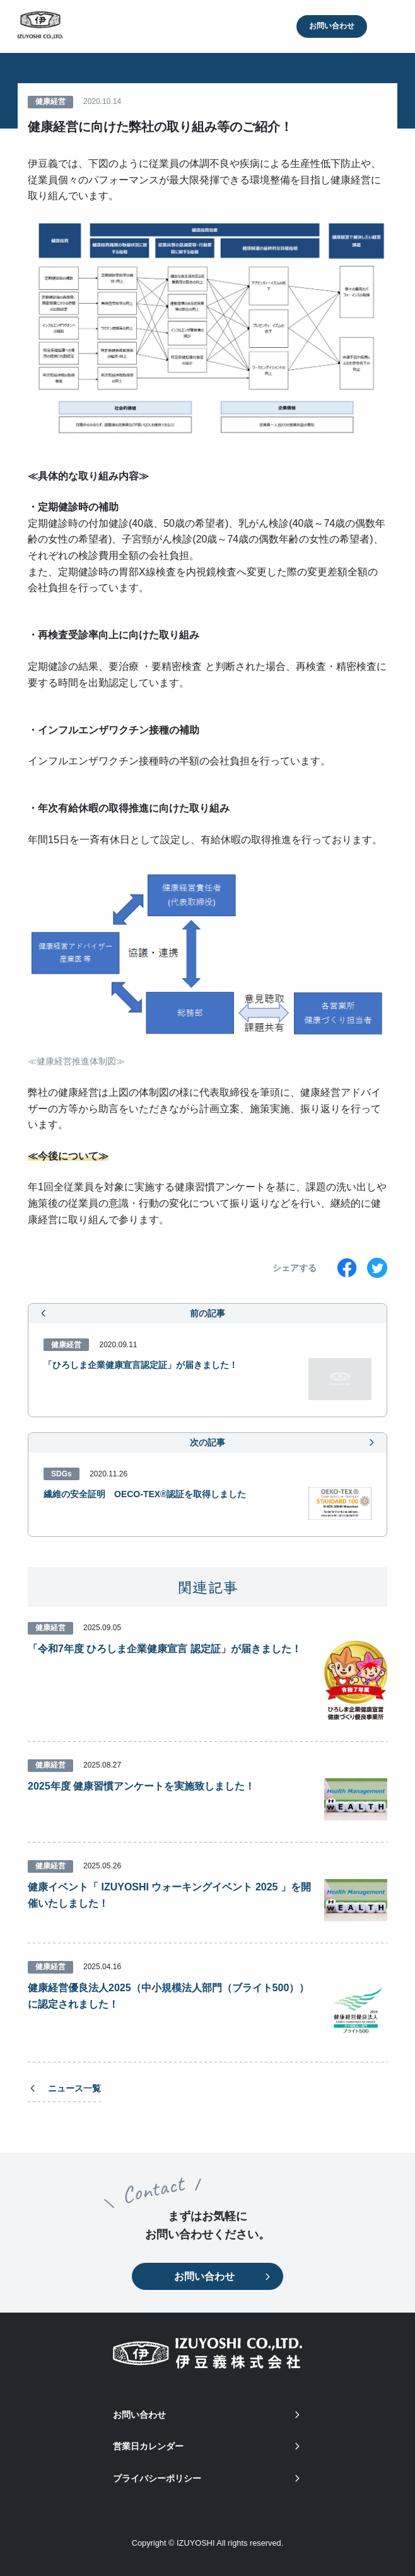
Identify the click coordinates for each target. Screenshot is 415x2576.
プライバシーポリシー (207, 2478)
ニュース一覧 (64, 2088)
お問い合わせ (331, 25)
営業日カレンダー (207, 2446)
